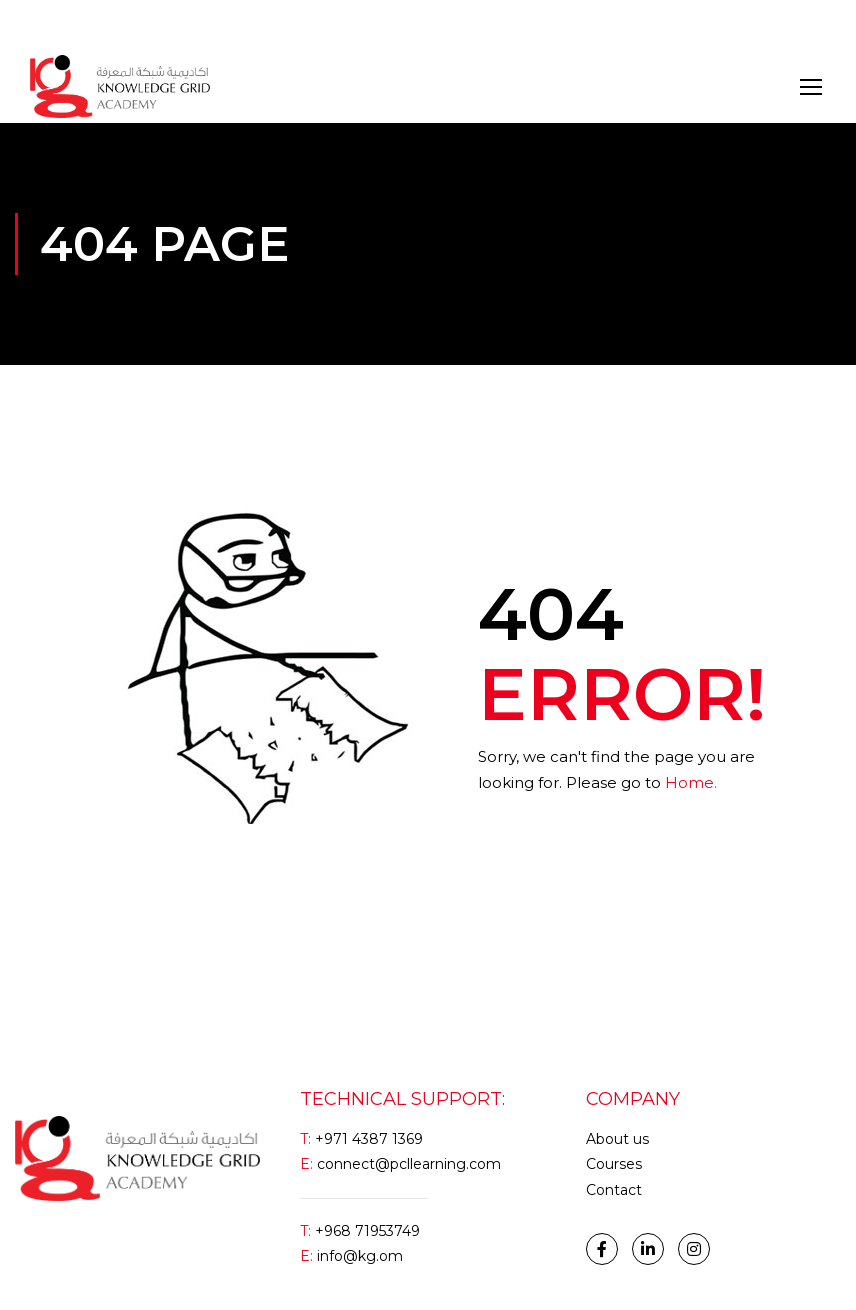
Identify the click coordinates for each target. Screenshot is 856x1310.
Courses (614, 1164)
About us (617, 1139)
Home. (691, 782)
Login (48, 24)
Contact (614, 1190)
